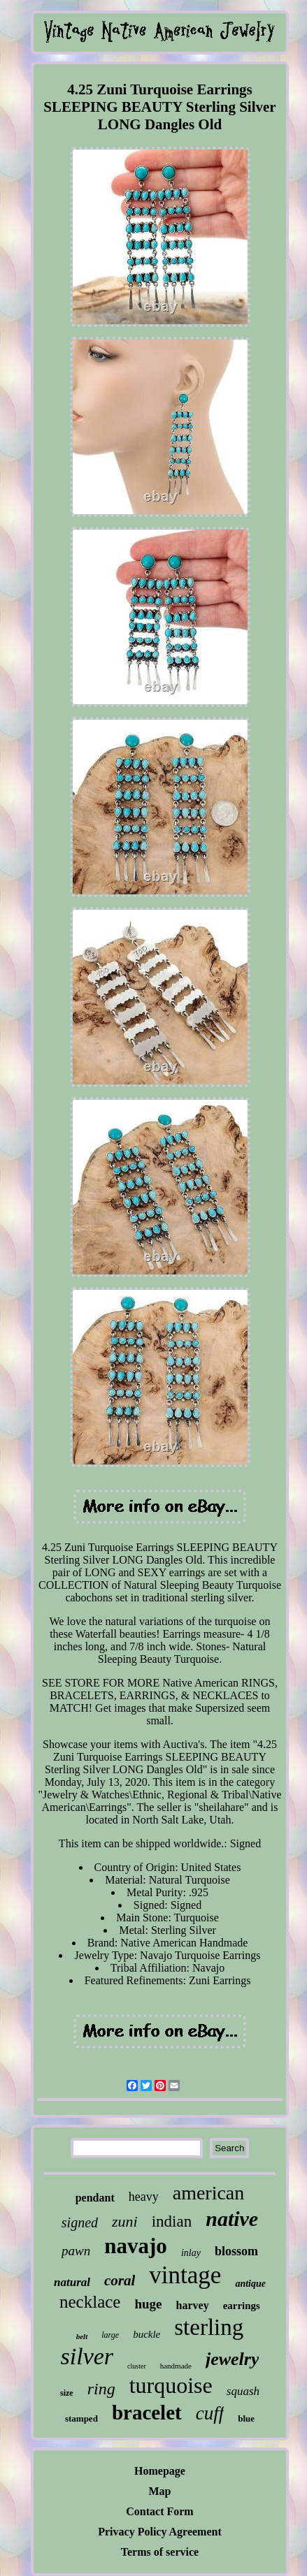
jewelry (232, 2359)
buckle (146, 2334)
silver (87, 2356)
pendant (95, 2198)
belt (82, 2336)
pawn (76, 2250)
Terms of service (160, 2552)
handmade (176, 2366)
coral (119, 2280)
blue (246, 2418)
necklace (89, 2301)
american (209, 2193)
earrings (241, 2305)
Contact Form (159, 2511)
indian (172, 2221)
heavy (144, 2197)
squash (243, 2391)
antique (250, 2283)
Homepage (159, 2471)
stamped (81, 2418)
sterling (208, 2327)
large (110, 2335)
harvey (192, 2305)
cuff (210, 2413)
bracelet (147, 2412)
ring (101, 2389)
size (66, 2393)
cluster (136, 2366)
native (232, 2218)
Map (160, 2491)
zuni (125, 2221)
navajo (135, 2246)
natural (72, 2282)
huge (148, 2304)
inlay (191, 2253)
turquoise (171, 2385)
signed (80, 2222)
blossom (236, 2251)
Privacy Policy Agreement (160, 2532)
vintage (185, 2275)
